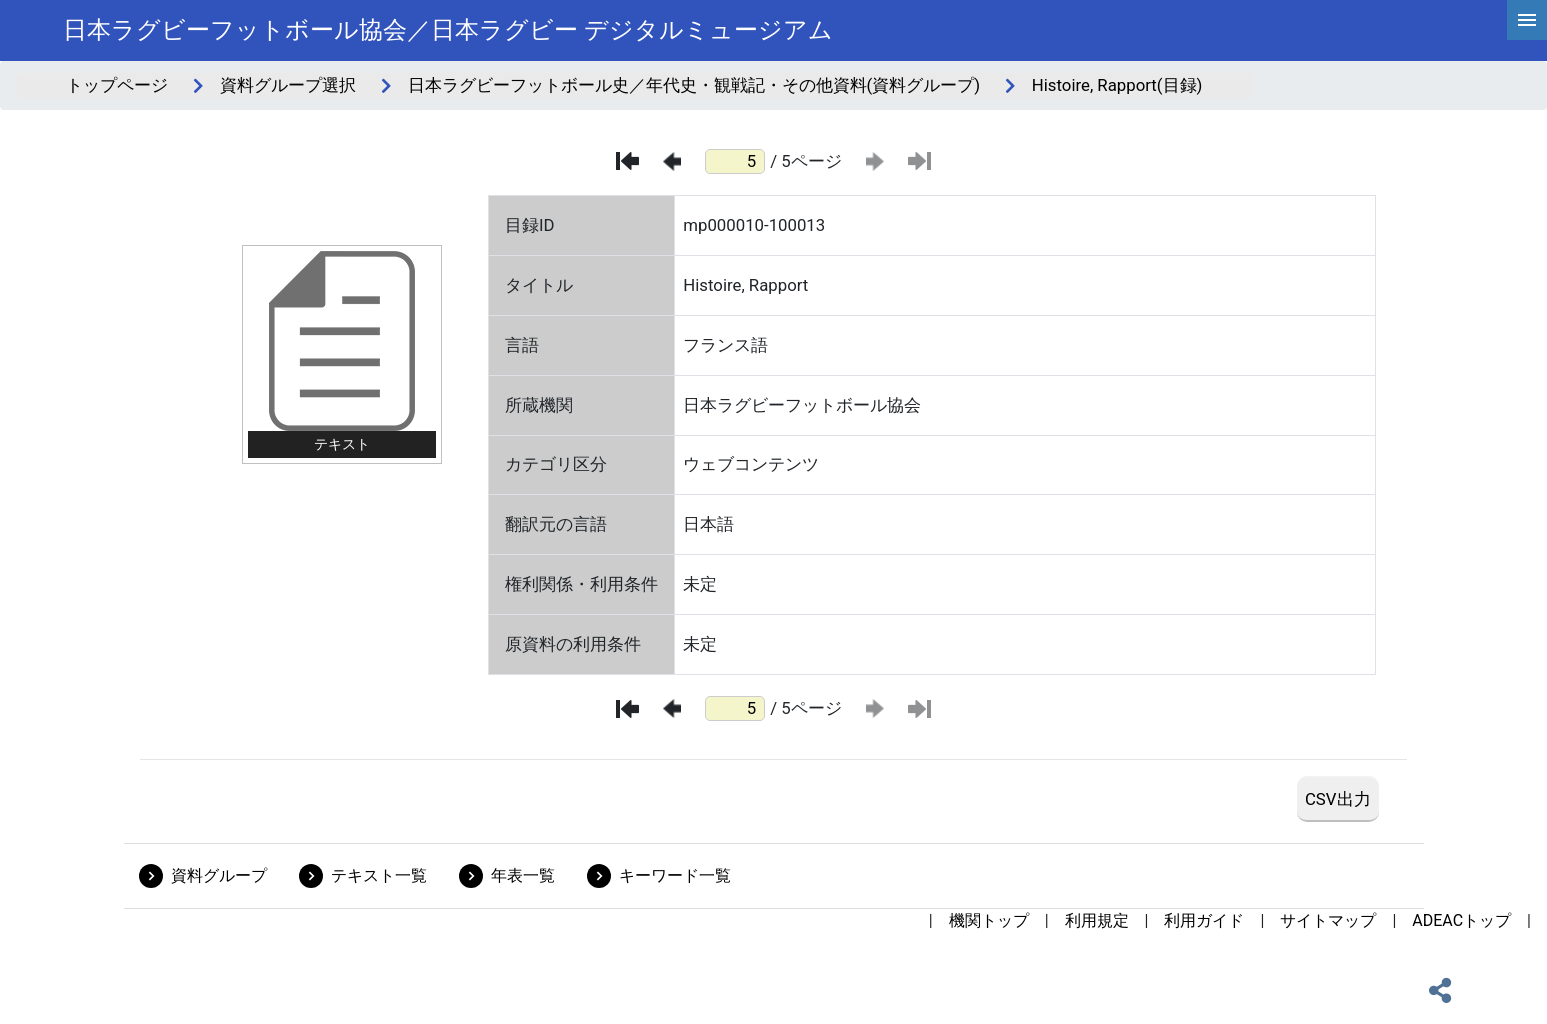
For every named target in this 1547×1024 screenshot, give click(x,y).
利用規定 (1097, 920)
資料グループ (219, 875)
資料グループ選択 (288, 85)
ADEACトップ (1461, 920)
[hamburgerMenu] (1527, 20)
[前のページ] (672, 161)
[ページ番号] (735, 161)
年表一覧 (523, 875)
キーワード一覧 (675, 875)
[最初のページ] (627, 161)
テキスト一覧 (379, 875)
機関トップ (989, 920)
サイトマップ (1328, 920)
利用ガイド (1204, 920)
